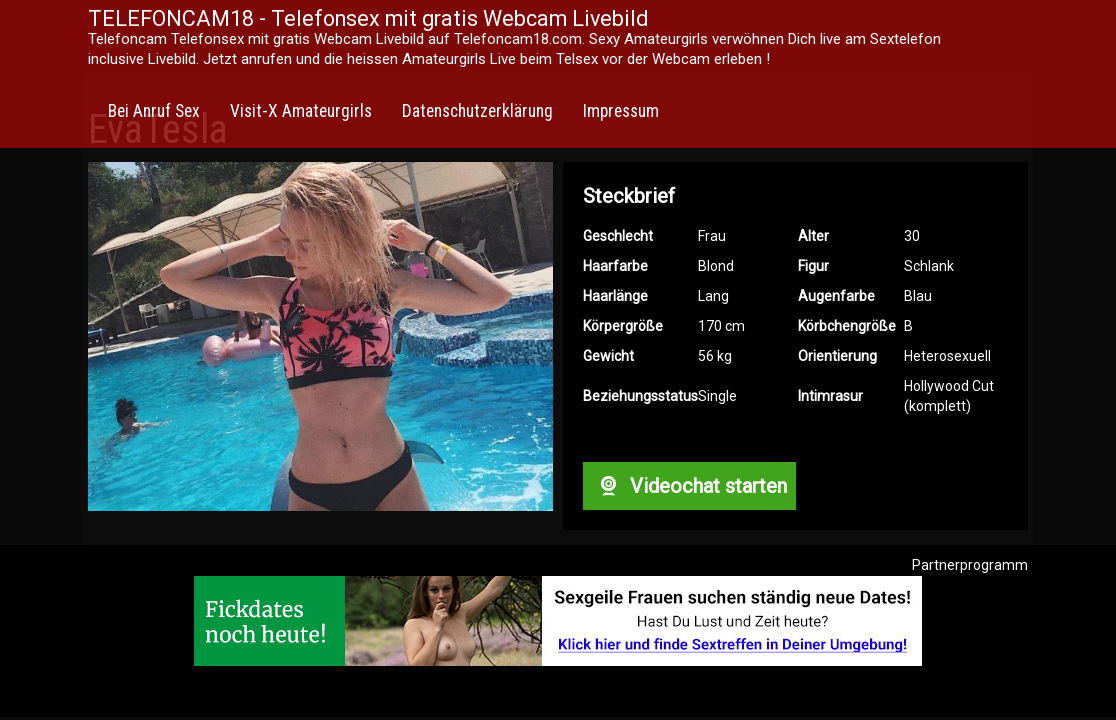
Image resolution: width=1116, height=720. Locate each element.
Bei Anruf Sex (154, 111)
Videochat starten (689, 486)
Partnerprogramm (970, 565)
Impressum (621, 111)
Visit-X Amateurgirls (301, 111)
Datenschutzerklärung (477, 111)
